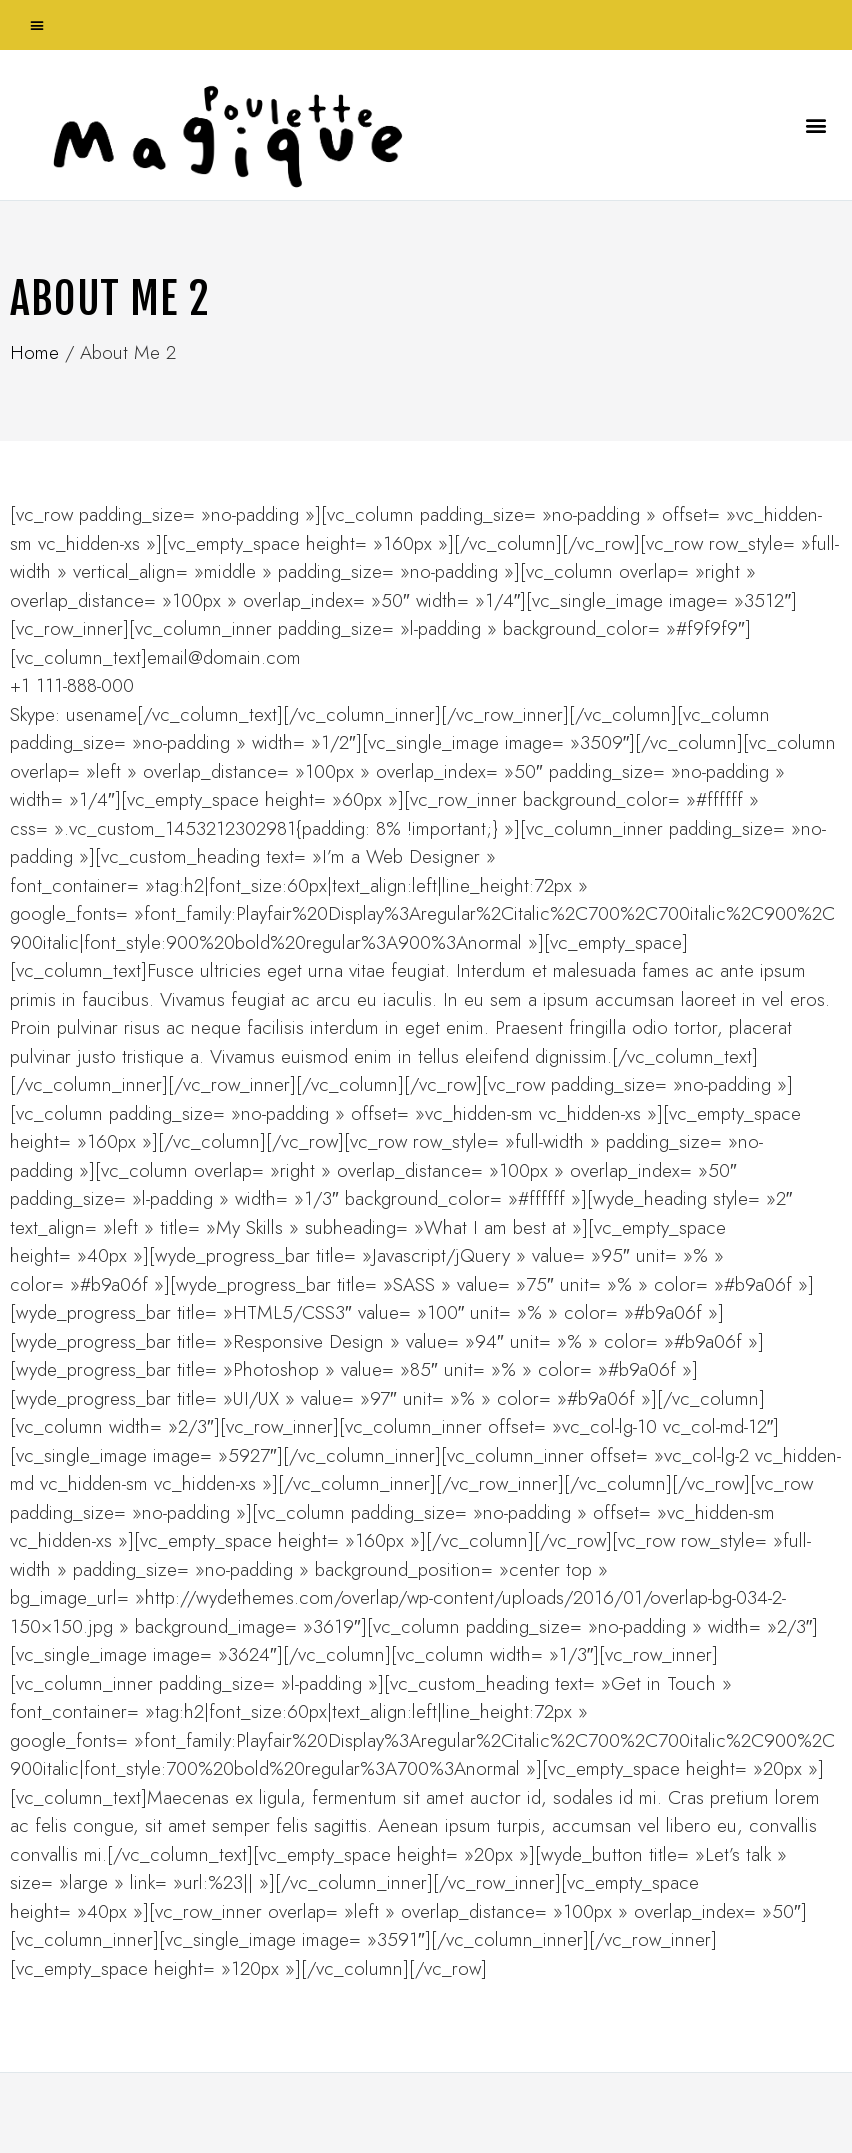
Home (34, 352)
